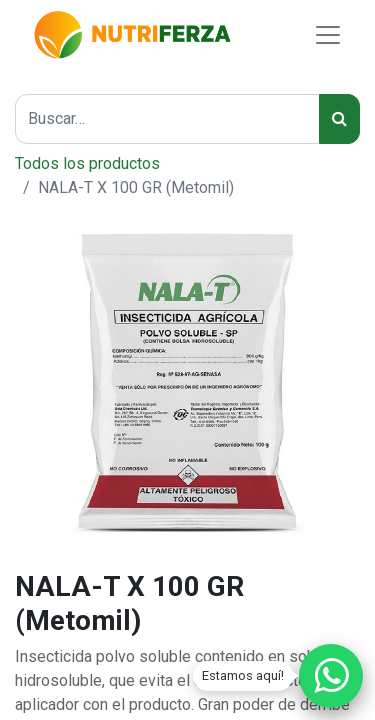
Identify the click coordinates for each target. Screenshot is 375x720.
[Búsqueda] (339, 119)
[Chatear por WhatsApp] (331, 676)
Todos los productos (87, 163)
